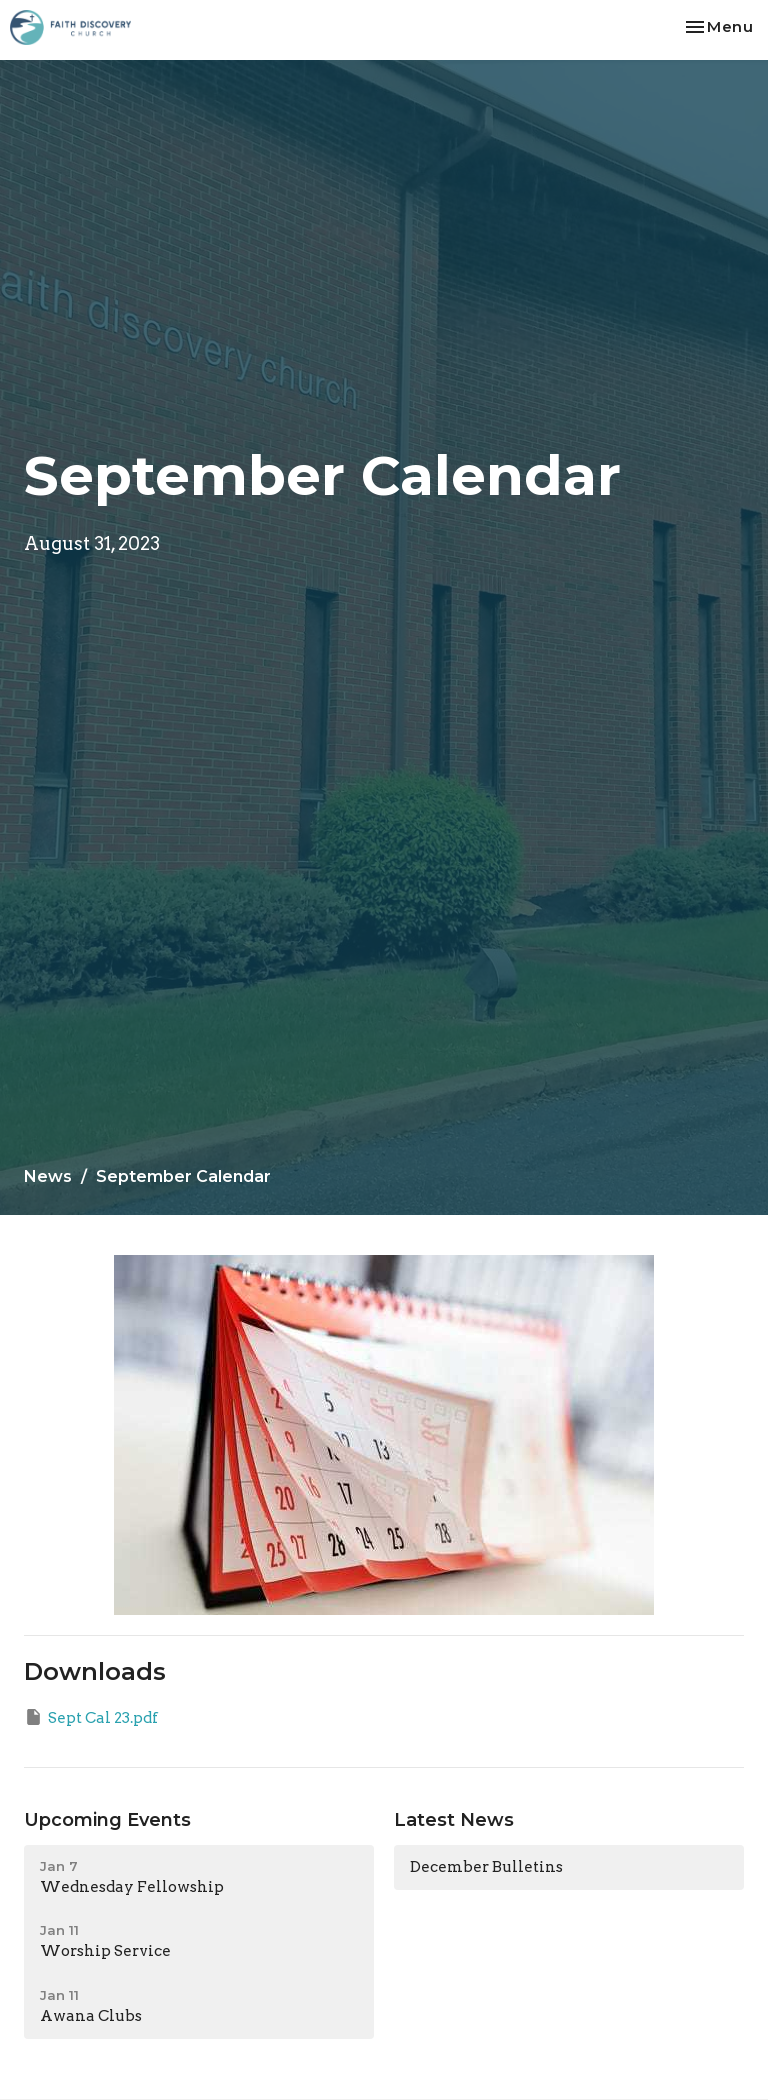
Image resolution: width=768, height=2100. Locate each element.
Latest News (454, 1820)
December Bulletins (486, 1867)
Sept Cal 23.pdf (91, 1717)
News (48, 1176)
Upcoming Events (107, 1820)
